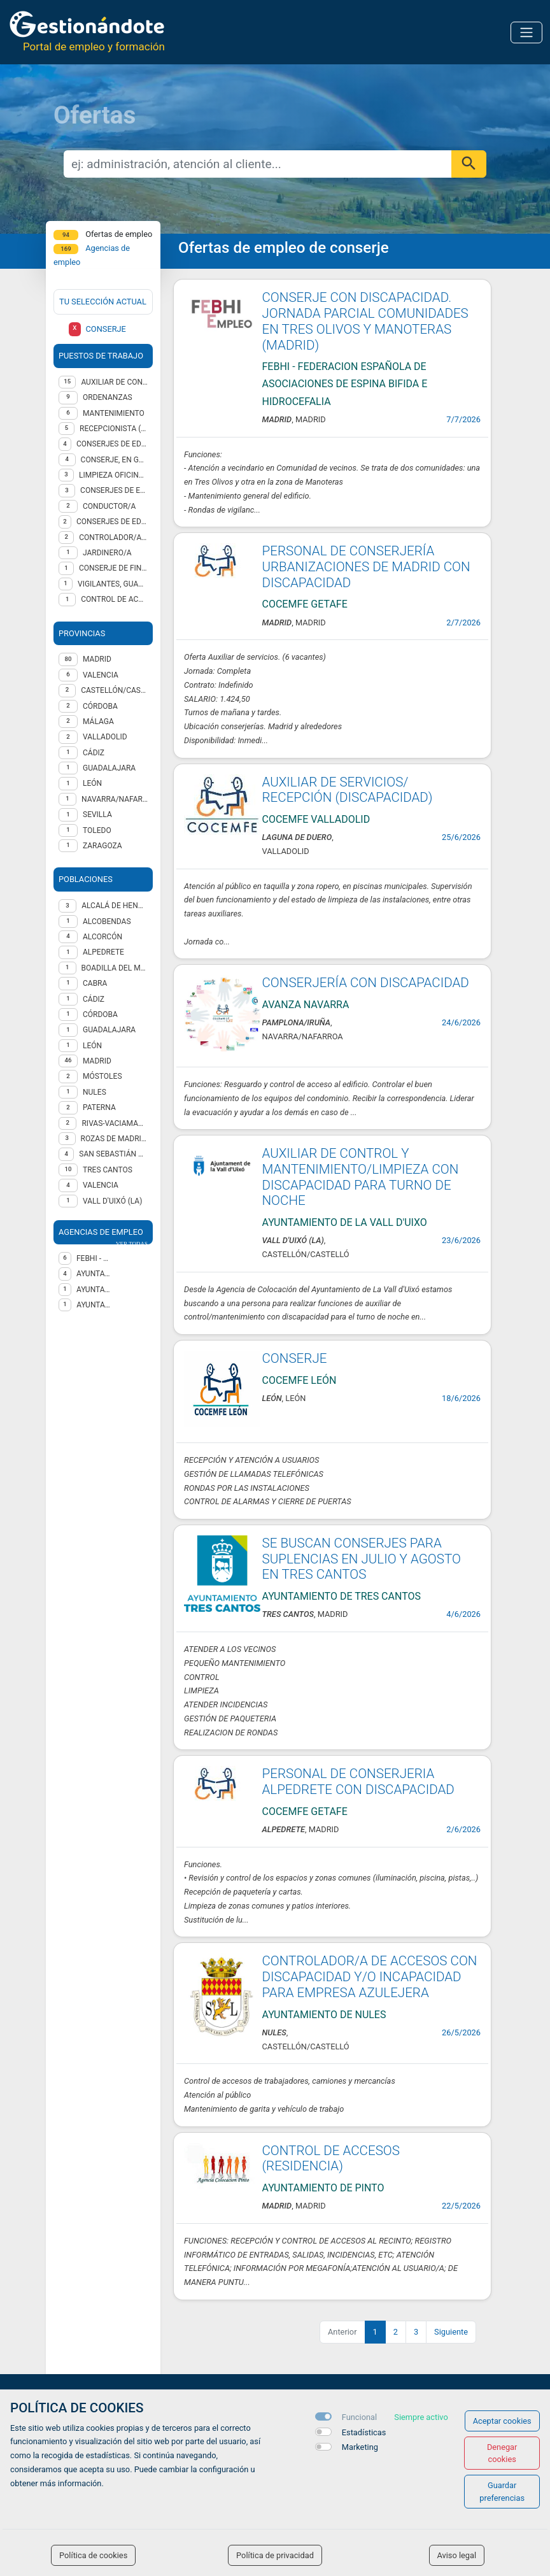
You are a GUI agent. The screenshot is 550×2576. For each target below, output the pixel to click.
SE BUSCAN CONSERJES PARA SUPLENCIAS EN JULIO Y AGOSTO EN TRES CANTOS (361, 1558)
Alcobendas (107, 921)
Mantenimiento (114, 413)
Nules (94, 1092)
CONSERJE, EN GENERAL (114, 459)
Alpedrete (103, 952)
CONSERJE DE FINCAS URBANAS (113, 568)
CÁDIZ (93, 752)
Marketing (360, 2447)
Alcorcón (102, 936)
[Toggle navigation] (526, 32)
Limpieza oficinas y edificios (113, 475)
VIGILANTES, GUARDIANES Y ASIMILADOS (113, 584)
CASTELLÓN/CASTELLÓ (114, 690)
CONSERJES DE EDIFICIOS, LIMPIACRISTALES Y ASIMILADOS (112, 521)
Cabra (95, 983)
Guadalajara (109, 1029)
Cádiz (93, 999)
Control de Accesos (114, 599)
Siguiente (451, 2332)
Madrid (97, 1061)
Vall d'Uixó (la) (112, 1201)
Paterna (99, 1107)
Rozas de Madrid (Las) (114, 1138)
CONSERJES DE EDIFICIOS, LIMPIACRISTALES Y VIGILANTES (112, 443)
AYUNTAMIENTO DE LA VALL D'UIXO (93, 1289)
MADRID (97, 659)
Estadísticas (364, 2432)
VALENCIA (100, 675)
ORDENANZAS (107, 397)
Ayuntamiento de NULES (93, 1304)
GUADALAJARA (109, 768)
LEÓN (92, 783)
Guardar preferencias (502, 2491)
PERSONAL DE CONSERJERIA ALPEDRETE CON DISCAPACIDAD (358, 1781)
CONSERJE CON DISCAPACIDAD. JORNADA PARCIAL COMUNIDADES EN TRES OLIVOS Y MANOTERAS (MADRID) (365, 321)
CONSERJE (294, 1358)
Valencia (100, 1185)
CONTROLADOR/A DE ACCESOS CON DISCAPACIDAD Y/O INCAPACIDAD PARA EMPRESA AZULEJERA (369, 1976)
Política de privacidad (275, 2555)
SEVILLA (97, 814)
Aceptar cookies (502, 2421)
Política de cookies (93, 2555)
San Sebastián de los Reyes (113, 1153)
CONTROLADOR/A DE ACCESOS (113, 537)
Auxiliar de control (114, 382)
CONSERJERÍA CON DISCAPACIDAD (365, 982)
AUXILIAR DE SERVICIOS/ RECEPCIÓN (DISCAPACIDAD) (347, 790)
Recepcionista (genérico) (114, 428)
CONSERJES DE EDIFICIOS (114, 490)
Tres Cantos (107, 1169)
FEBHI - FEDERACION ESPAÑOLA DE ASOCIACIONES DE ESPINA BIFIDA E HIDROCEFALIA (93, 1258)
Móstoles (102, 1076)
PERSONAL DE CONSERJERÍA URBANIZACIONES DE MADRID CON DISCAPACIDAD (366, 566)
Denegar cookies (502, 2453)
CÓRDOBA (100, 706)
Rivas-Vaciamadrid (114, 1123)
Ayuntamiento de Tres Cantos (93, 1273)
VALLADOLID (105, 736)
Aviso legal (457, 2555)
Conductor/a (109, 506)
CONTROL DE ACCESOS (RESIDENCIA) (331, 2158)
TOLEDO (97, 830)
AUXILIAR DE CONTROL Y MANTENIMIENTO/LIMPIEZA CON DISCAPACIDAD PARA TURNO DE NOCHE (360, 1177)
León (92, 1045)
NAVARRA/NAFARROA (114, 799)
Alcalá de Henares (114, 905)
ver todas (132, 1244)
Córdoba (100, 1014)
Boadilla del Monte (114, 968)
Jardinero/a (107, 552)
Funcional (359, 2417)
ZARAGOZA (102, 845)
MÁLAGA (98, 721)
